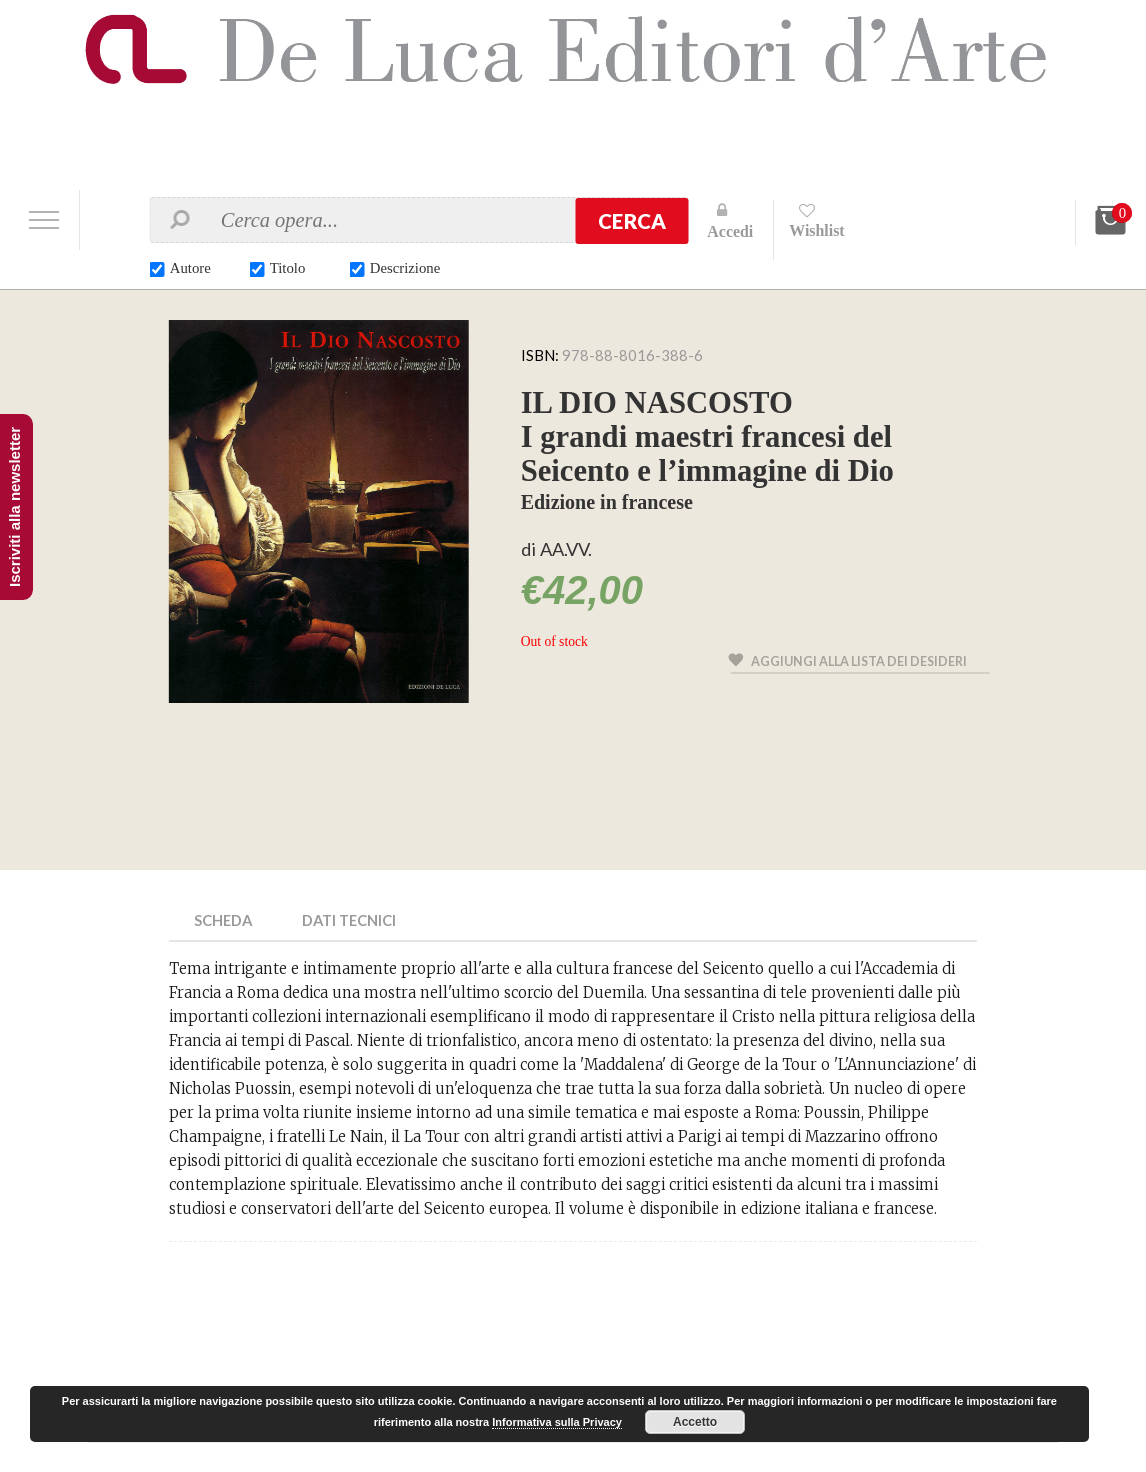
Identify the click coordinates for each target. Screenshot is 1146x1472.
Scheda (224, 920)
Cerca (632, 221)
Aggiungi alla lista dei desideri (861, 664)
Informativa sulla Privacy (557, 1422)
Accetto (695, 1422)
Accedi (730, 231)
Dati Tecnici (353, 920)
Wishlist (818, 230)
